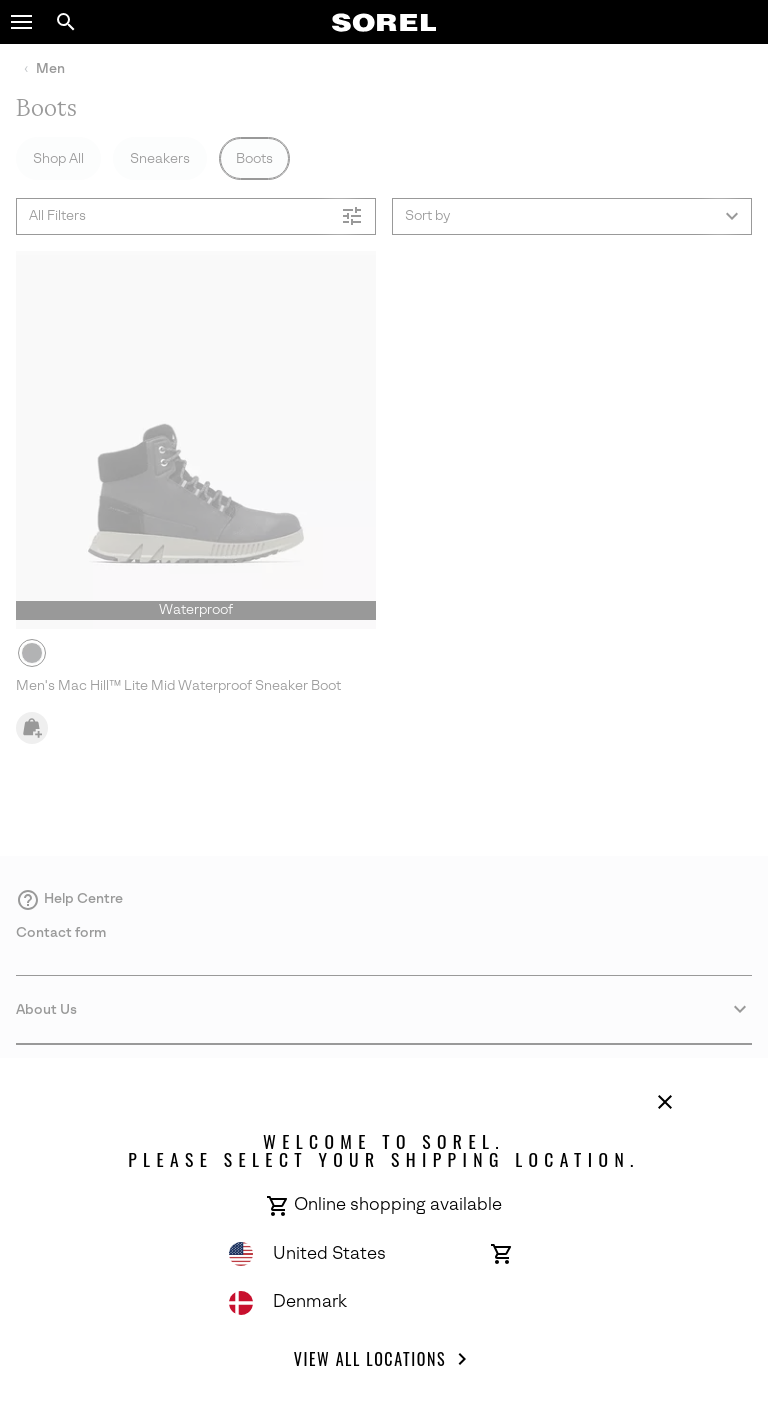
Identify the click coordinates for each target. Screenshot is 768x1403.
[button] (22, 22)
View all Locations (384, 1359)
